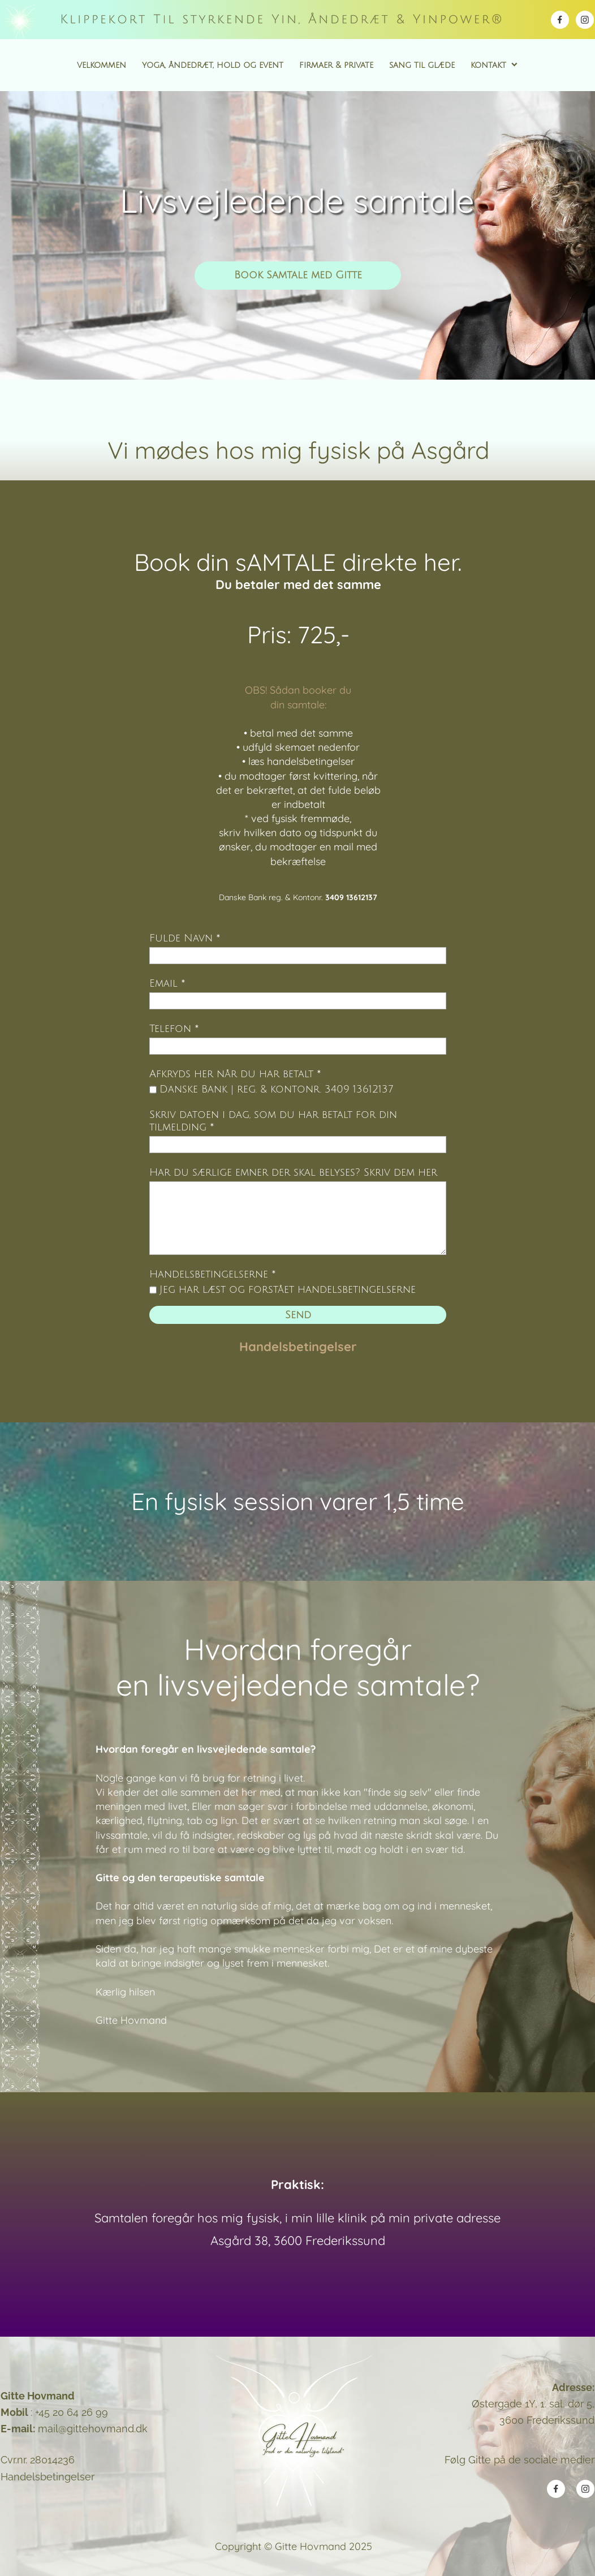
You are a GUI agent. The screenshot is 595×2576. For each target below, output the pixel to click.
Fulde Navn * (185, 938)
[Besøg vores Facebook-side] (560, 20)
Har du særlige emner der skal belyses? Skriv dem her (293, 1172)
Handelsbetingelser (298, 1346)
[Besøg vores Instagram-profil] (585, 20)
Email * (167, 983)
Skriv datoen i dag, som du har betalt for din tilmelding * (273, 1121)
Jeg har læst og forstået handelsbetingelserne (287, 1289)
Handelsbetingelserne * (212, 1274)
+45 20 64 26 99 (71, 2412)
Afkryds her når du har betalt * (235, 1074)
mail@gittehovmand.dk (93, 2429)
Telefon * (174, 1028)
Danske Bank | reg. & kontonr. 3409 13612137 (276, 1089)
